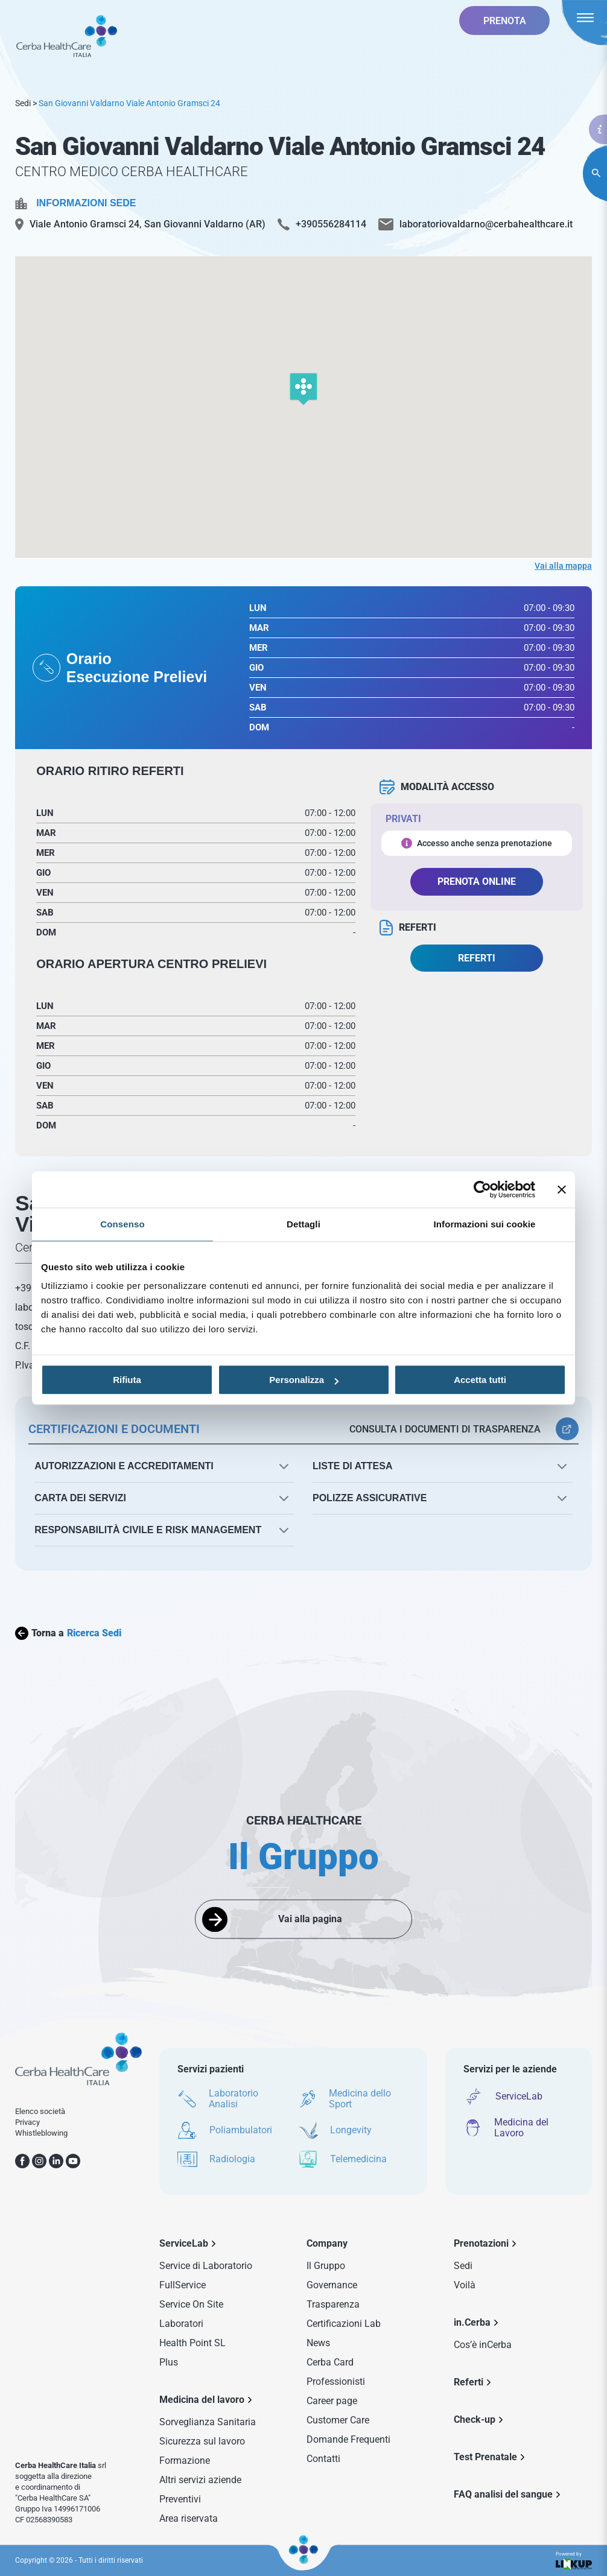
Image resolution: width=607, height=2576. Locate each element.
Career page (332, 2401)
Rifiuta (127, 1380)
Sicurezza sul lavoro (202, 2441)
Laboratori (181, 2323)
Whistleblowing (41, 2133)
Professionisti (336, 2381)
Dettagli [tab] (303, 1224)
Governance (332, 2285)
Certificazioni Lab (344, 2323)
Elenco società (40, 2111)
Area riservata (188, 2518)
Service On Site (191, 2304)
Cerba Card (330, 2362)
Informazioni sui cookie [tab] (485, 1224)
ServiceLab (183, 2243)
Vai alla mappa (563, 566)
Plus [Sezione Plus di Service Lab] (168, 2362)
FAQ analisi (503, 2494)
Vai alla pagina (310, 1919)
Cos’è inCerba (483, 2344)
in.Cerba (472, 2322)
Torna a (68, 1633)
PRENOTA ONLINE (476, 881)
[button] (303, 389)
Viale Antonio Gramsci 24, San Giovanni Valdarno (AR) (147, 224)
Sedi (23, 103)
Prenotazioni (481, 2243)
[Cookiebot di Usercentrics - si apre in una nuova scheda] (482, 1189)
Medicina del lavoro (201, 2399)
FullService (182, 2285)
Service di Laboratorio (205, 2265)
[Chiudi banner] (562, 1189)
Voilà (464, 2285)
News (318, 2343)
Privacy (27, 2122)
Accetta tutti (480, 1380)
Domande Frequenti (348, 2439)
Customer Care (338, 2420)
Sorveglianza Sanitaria (207, 2422)
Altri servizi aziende (200, 2480)
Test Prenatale (485, 2457)
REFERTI (476, 958)
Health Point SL (192, 2343)
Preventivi (180, 2499)
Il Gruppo (326, 2265)
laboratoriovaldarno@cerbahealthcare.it (486, 224)
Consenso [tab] (122, 1224)
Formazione (184, 2460)
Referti (468, 2382)
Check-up (474, 2419)
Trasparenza (333, 2304)
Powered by (574, 2560)
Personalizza (303, 1380)
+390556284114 (331, 224)
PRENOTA (504, 21)
